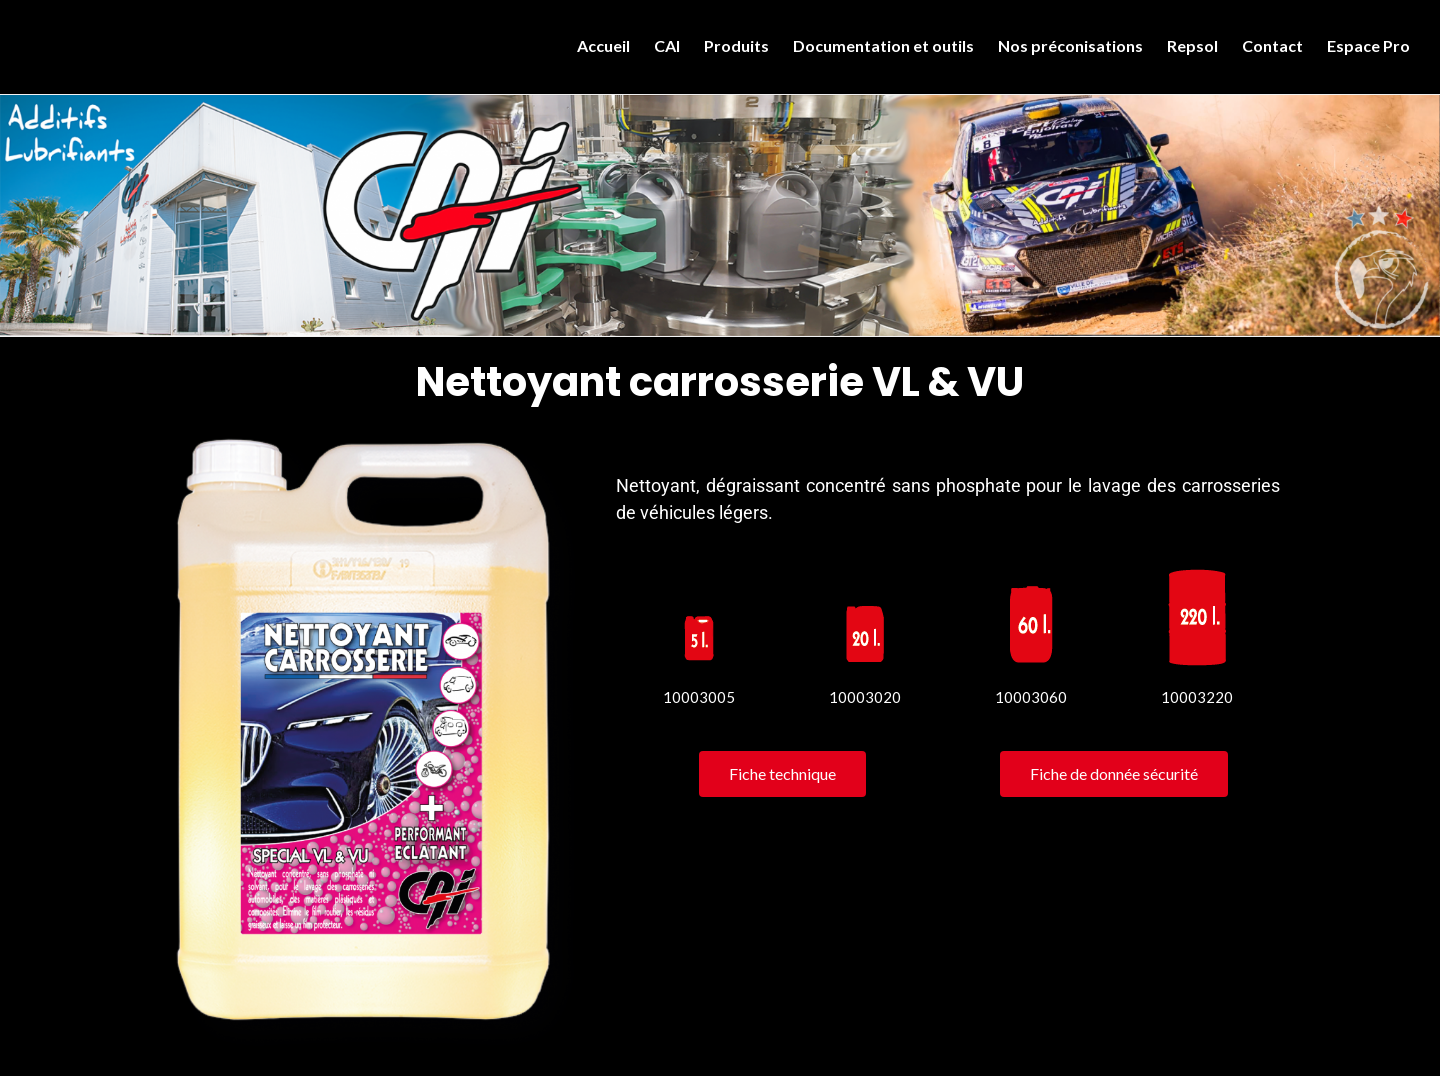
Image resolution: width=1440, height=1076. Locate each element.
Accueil (603, 45)
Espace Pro (1368, 45)
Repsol (1192, 45)
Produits (736, 45)
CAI (667, 45)
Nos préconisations (1070, 45)
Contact (1272, 45)
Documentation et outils (883, 45)
